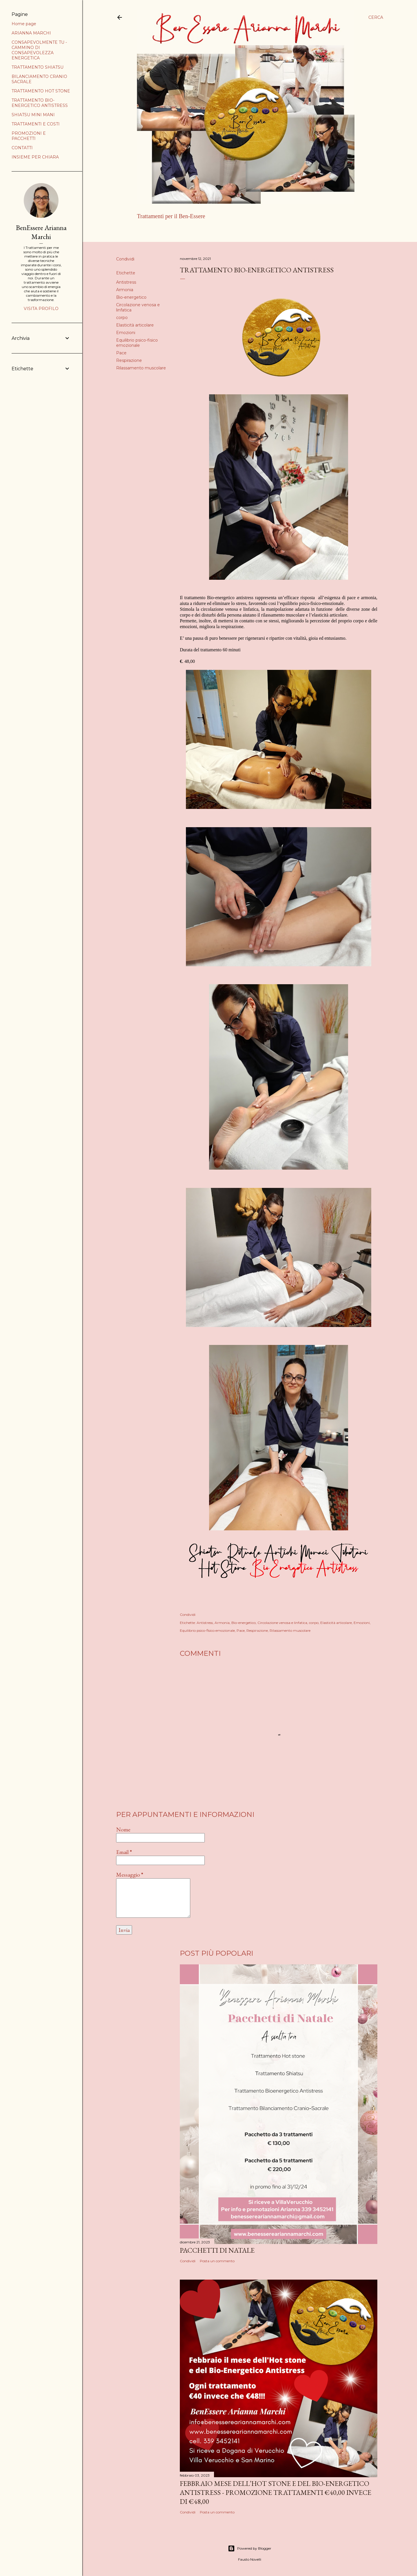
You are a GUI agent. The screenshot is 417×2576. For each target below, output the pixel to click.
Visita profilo (41, 308)
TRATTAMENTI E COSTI (36, 124)
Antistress (126, 282)
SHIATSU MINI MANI (33, 114)
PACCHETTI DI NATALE (217, 2250)
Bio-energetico (131, 297)
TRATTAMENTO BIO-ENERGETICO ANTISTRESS (40, 103)
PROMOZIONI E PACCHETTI (29, 136)
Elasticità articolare (135, 325)
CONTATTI (22, 147)
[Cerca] (375, 17)
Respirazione (129, 360)
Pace (121, 353)
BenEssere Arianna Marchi (41, 232)
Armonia (124, 289)
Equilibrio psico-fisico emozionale (137, 343)
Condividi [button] (125, 259)
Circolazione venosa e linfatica (282, 1622)
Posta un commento (217, 2261)
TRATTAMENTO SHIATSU (37, 67)
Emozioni (125, 332)
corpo (122, 317)
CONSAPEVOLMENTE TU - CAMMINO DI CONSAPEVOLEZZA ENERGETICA (39, 50)
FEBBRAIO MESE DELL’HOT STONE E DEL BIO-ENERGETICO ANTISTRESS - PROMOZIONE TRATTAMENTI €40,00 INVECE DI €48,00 (275, 2492)
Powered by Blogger (249, 2548)
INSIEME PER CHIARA (35, 157)
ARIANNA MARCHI (186, 231)
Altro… (218, 231)
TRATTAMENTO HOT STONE (41, 91)
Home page (150, 231)
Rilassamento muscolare (141, 368)
